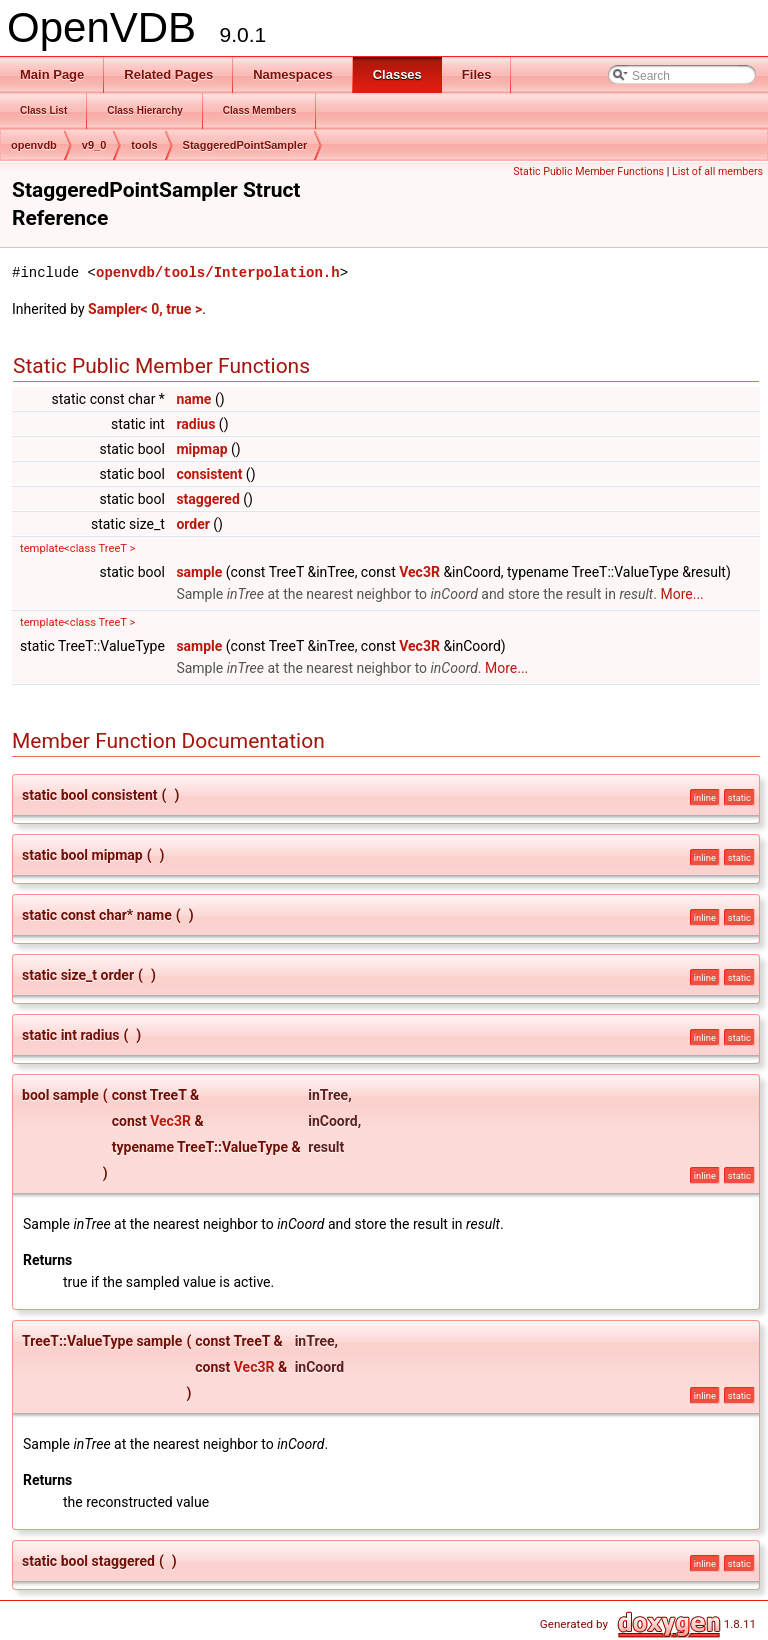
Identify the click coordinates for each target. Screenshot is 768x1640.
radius (195, 424)
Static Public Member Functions (588, 171)
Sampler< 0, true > (145, 309)
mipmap (201, 449)
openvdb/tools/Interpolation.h (218, 272)
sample (199, 572)
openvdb (34, 145)
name (193, 399)
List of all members (717, 171)
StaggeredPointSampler (245, 145)
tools (144, 145)
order (192, 524)
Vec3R (419, 572)
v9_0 (94, 145)
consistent (209, 474)
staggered (207, 499)
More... (681, 594)
